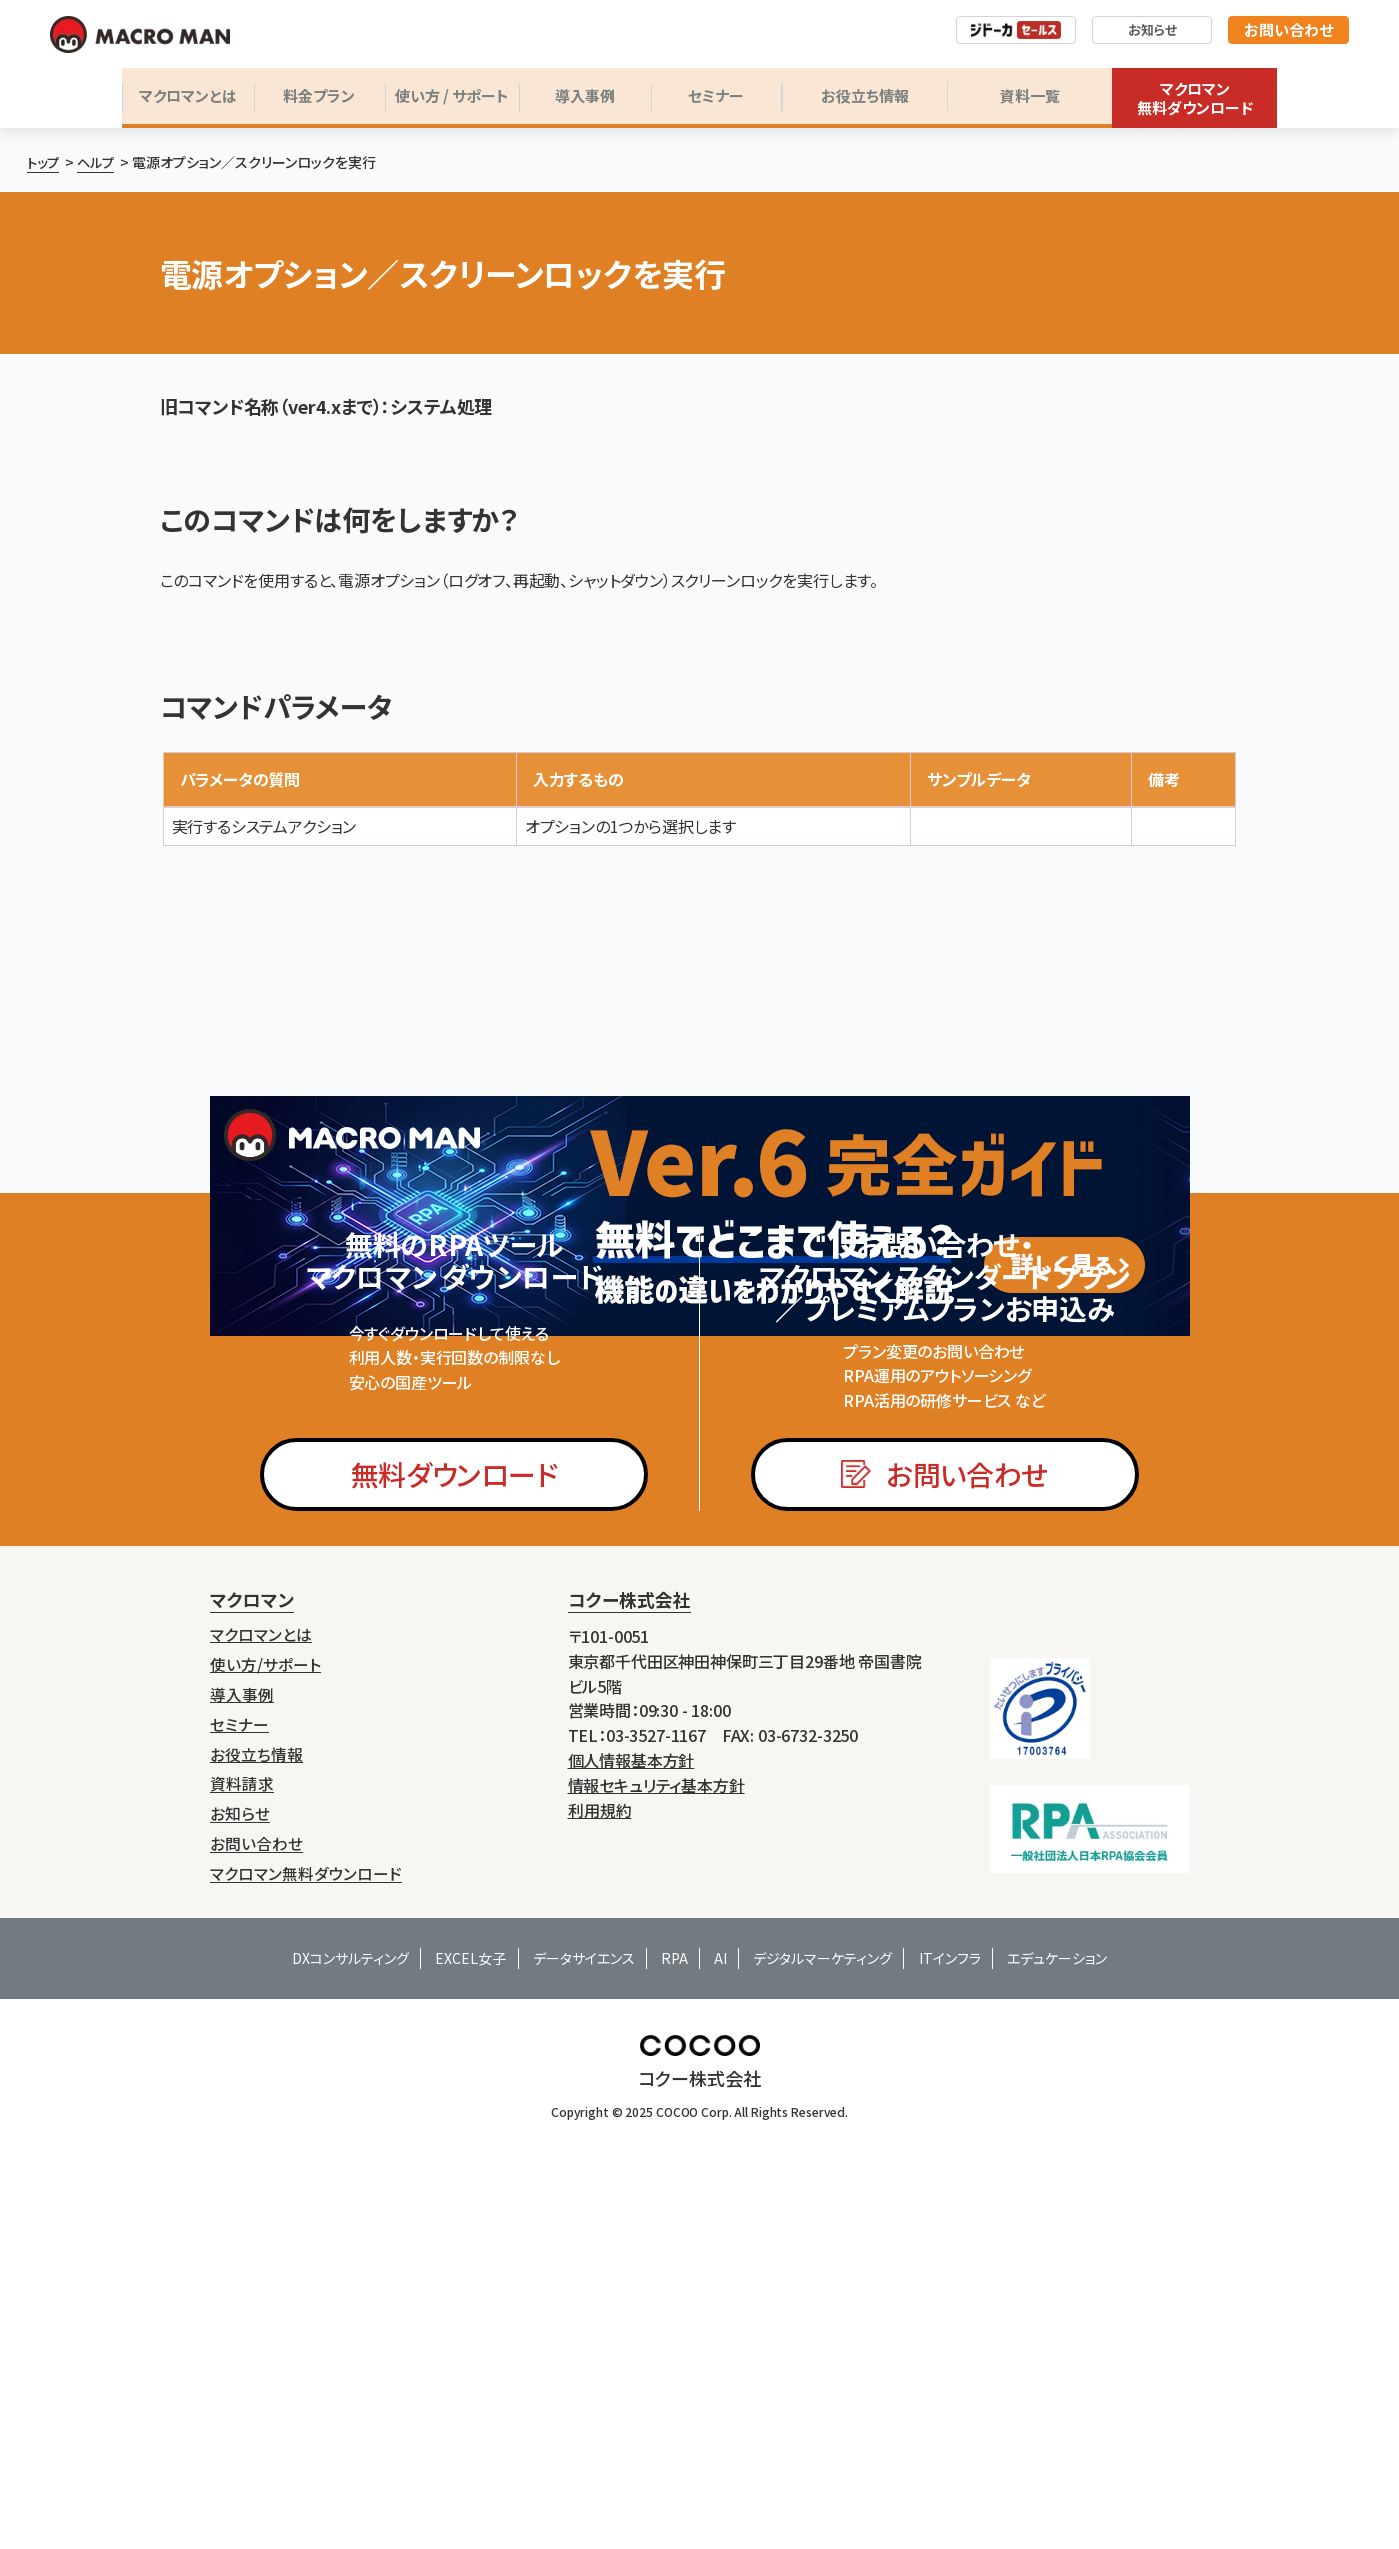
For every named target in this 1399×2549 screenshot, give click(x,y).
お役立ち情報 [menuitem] (256, 1983)
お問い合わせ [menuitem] (256, 2067)
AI (720, 2180)
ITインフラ (950, 2180)
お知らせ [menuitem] (240, 2039)
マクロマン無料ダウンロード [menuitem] (306, 2095)
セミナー (716, 95)
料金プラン (319, 95)
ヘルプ (100, 162)
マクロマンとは (188, 95)
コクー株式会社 (629, 1839)
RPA (674, 2180)
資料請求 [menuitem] (242, 2011)
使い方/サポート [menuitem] (265, 1899)
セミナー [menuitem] (239, 1955)
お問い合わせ (1288, 29)
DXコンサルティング (350, 2180)
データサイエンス (584, 2180)
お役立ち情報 (865, 95)
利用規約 (600, 2049)
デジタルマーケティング (822, 2180)
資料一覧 (1030, 95)
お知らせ (1152, 29)
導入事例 (585, 95)
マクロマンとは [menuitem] (261, 1871)
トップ (44, 162)
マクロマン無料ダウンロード (1195, 98)
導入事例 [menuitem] (242, 1927)
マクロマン (252, 1839)
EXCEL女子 (470, 2180)
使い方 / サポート (452, 95)
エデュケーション (1057, 2180)
